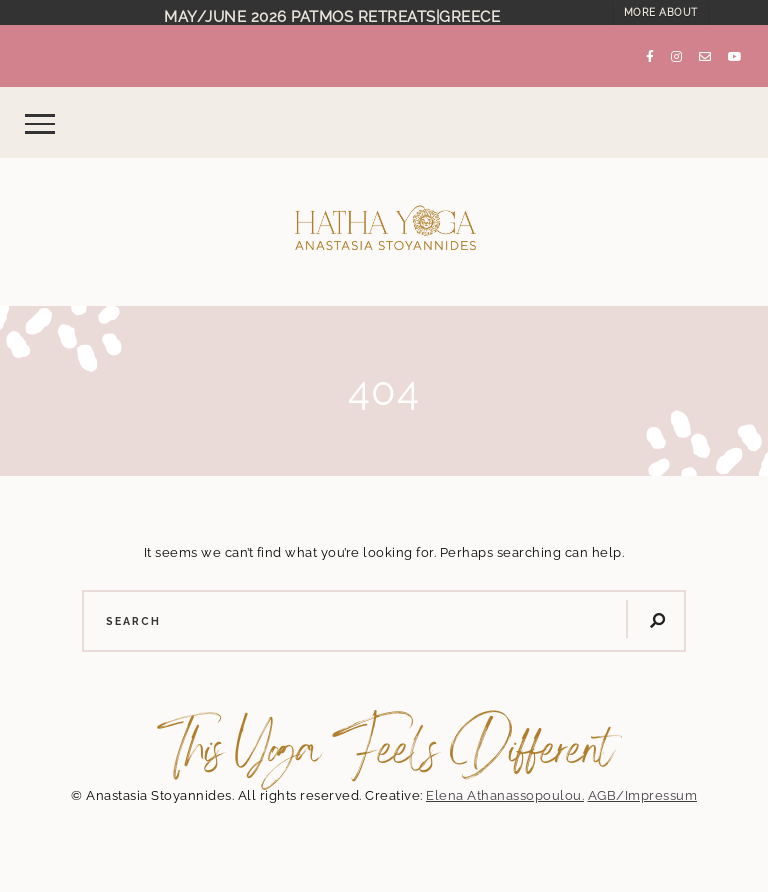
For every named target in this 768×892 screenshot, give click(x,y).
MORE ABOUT (661, 12)
